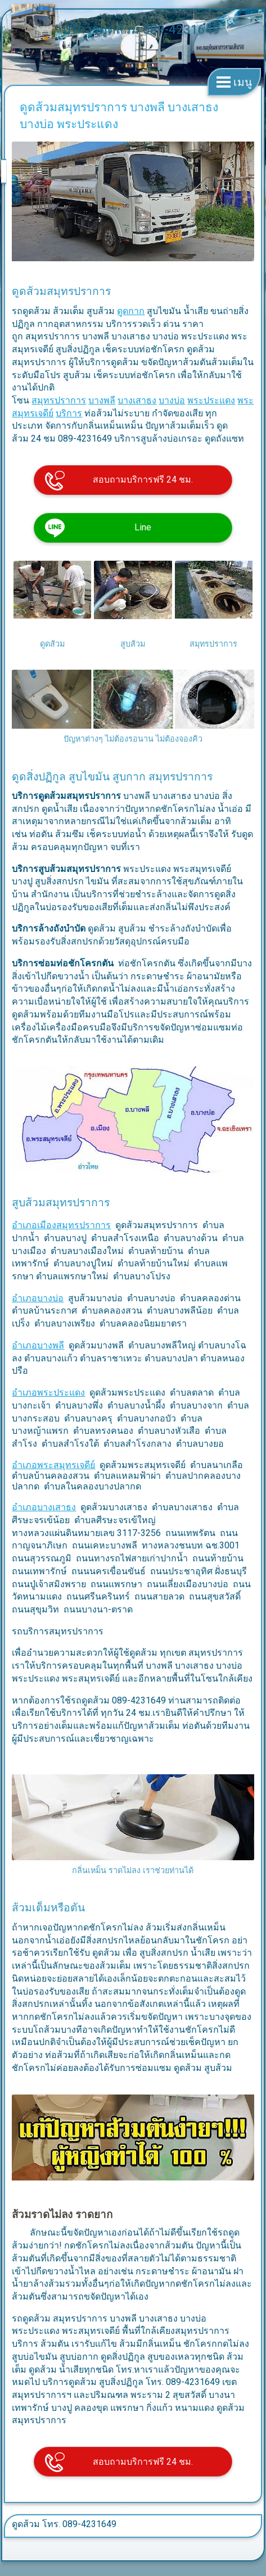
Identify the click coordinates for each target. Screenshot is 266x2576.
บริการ (69, 413)
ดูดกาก (131, 311)
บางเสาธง (137, 400)
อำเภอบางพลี (38, 1345)
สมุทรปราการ (58, 400)
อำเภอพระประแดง (48, 1392)
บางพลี (101, 400)
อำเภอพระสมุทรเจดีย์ (53, 1465)
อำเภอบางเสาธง (44, 1507)
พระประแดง (211, 400)
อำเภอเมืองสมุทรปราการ (61, 1225)
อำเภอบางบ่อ (38, 1298)
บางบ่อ (172, 400)
